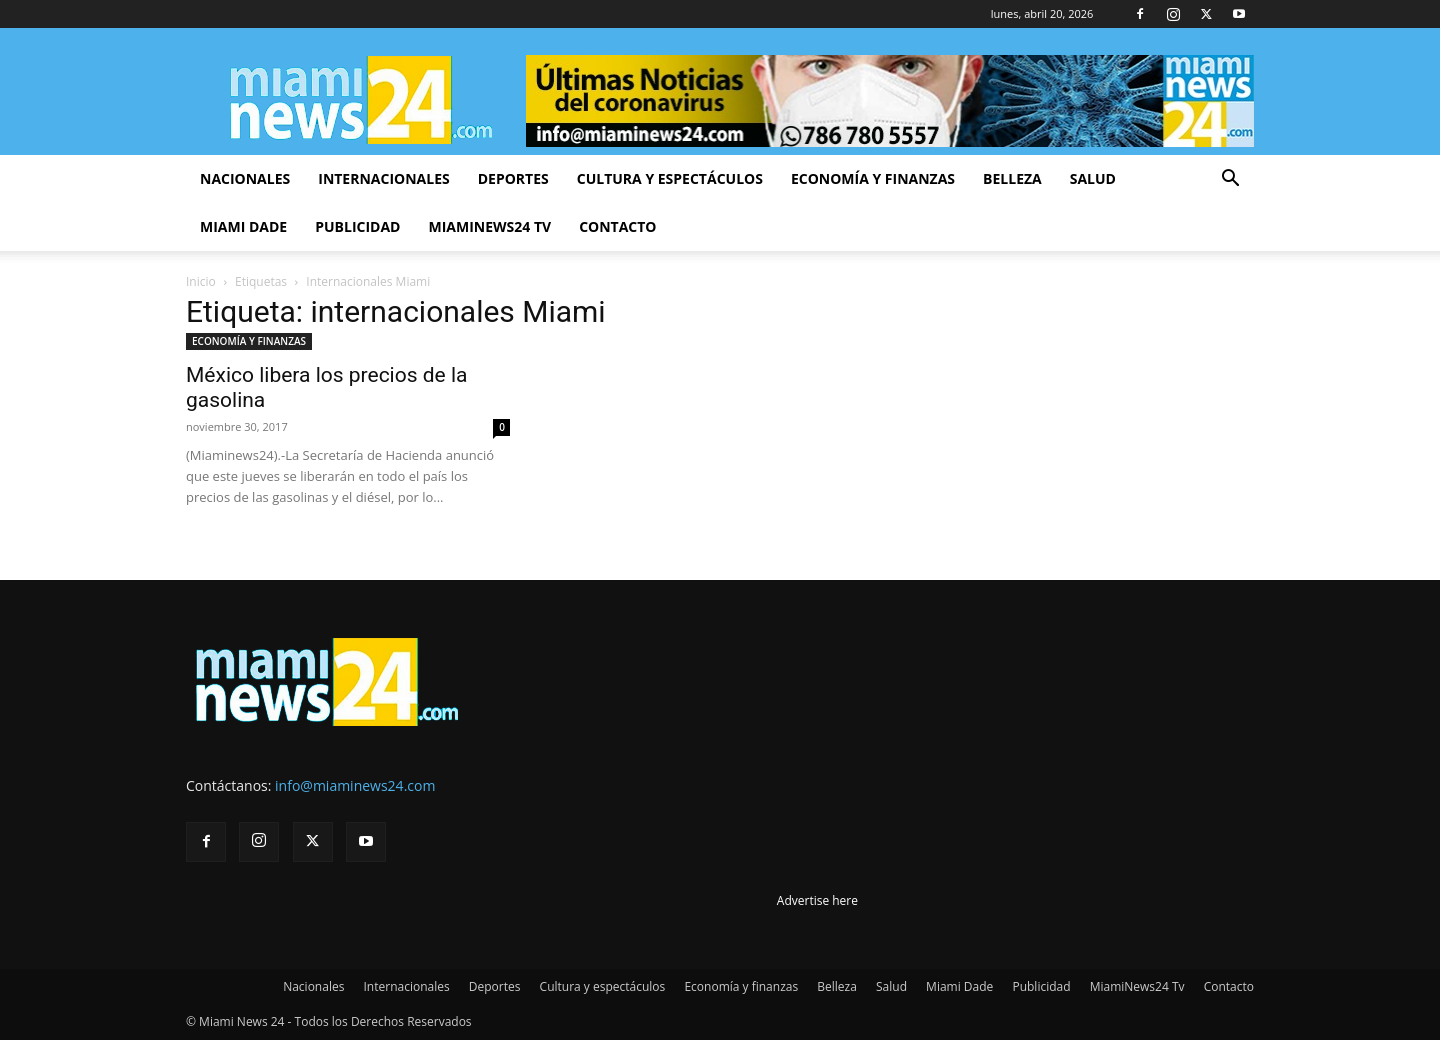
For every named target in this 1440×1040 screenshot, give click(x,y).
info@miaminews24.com (355, 785)
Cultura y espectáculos (670, 178)
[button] (1230, 180)
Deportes (513, 178)
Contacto (617, 226)
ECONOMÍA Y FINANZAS (249, 341)
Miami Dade (243, 226)
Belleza (1012, 178)
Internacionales (383, 178)
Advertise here (817, 900)
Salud (1093, 178)
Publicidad (357, 226)
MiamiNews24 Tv (489, 226)
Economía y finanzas (873, 178)
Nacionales (245, 178)
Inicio (201, 281)
